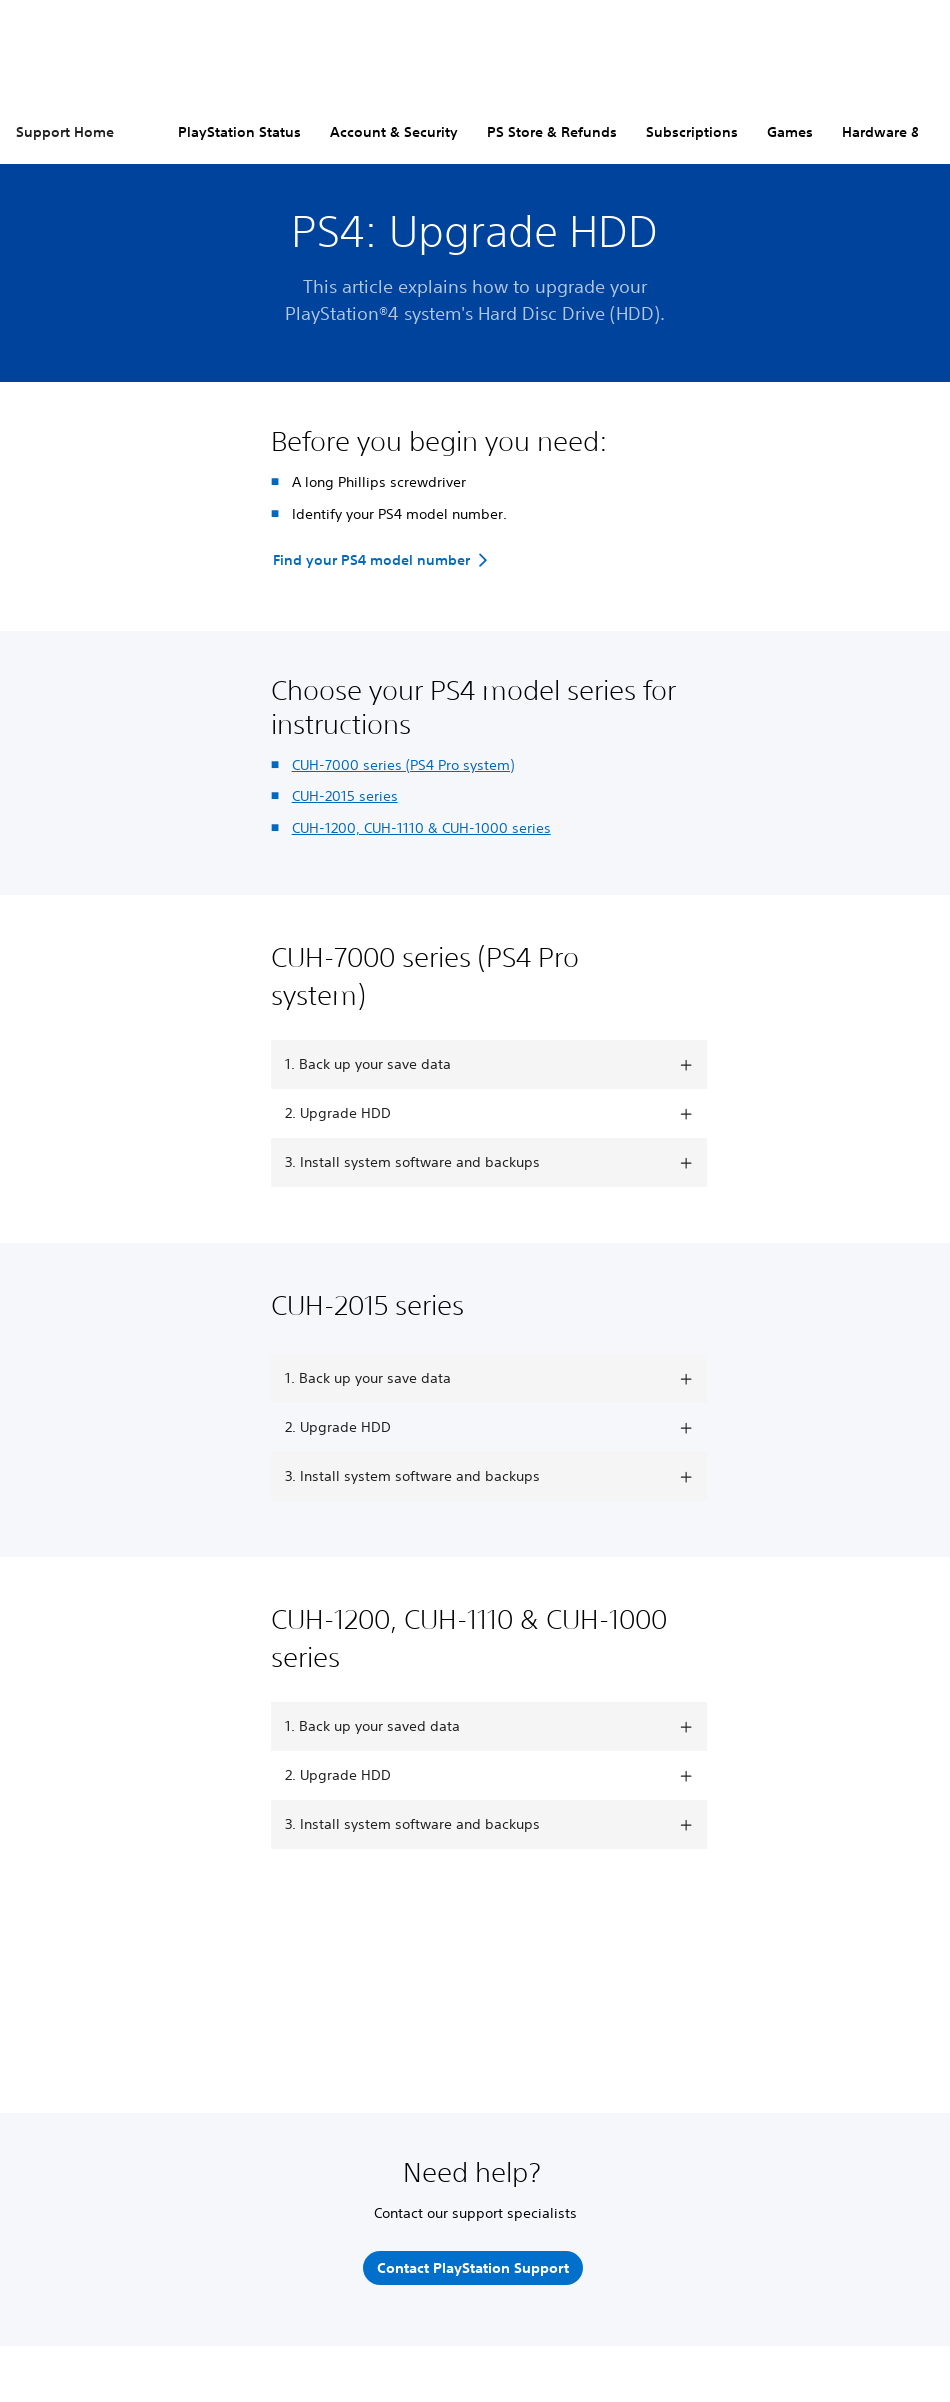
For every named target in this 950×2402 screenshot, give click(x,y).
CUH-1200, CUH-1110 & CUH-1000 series (421, 828)
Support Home (65, 132)
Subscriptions (692, 132)
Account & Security (394, 132)
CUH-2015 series (345, 796)
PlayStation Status (239, 132)
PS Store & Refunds (552, 132)
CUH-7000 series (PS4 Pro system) (403, 765)
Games (790, 132)
